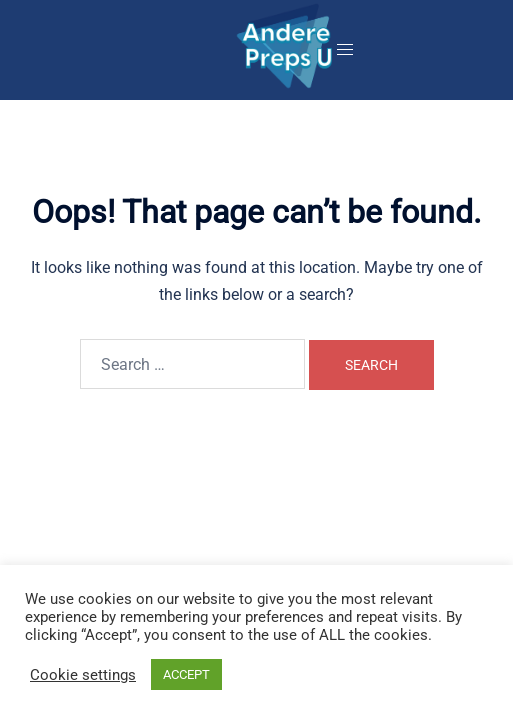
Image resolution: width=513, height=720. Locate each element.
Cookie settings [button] (83, 675)
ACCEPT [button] (186, 674)
